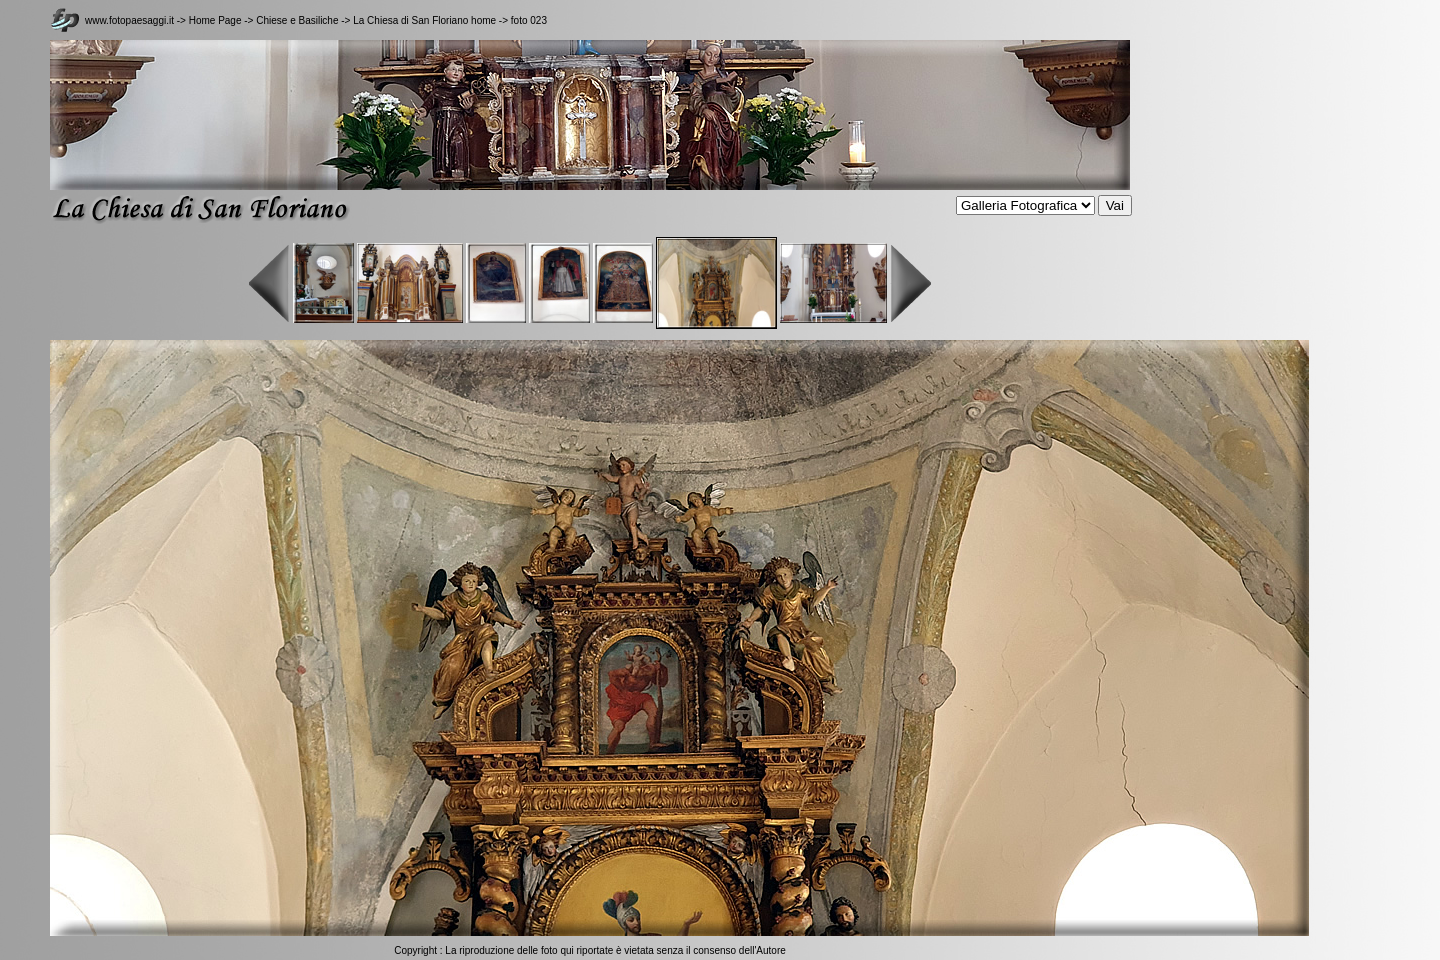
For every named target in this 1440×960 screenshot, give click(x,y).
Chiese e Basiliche (298, 20)
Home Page (215, 20)
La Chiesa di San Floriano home (424, 20)
